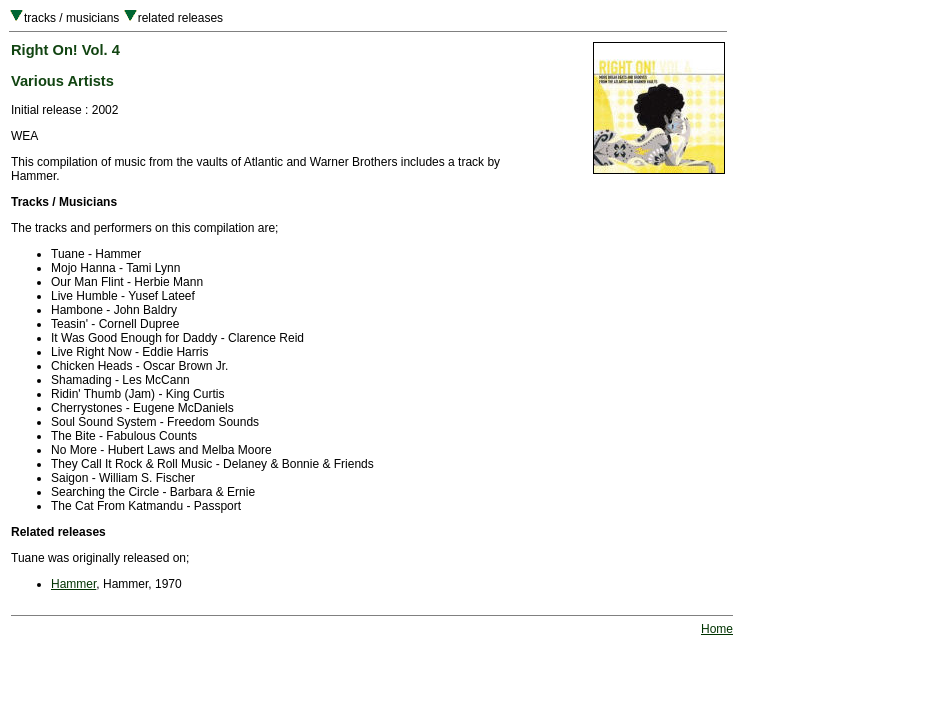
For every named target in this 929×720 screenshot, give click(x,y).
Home (717, 629)
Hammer (73, 584)
